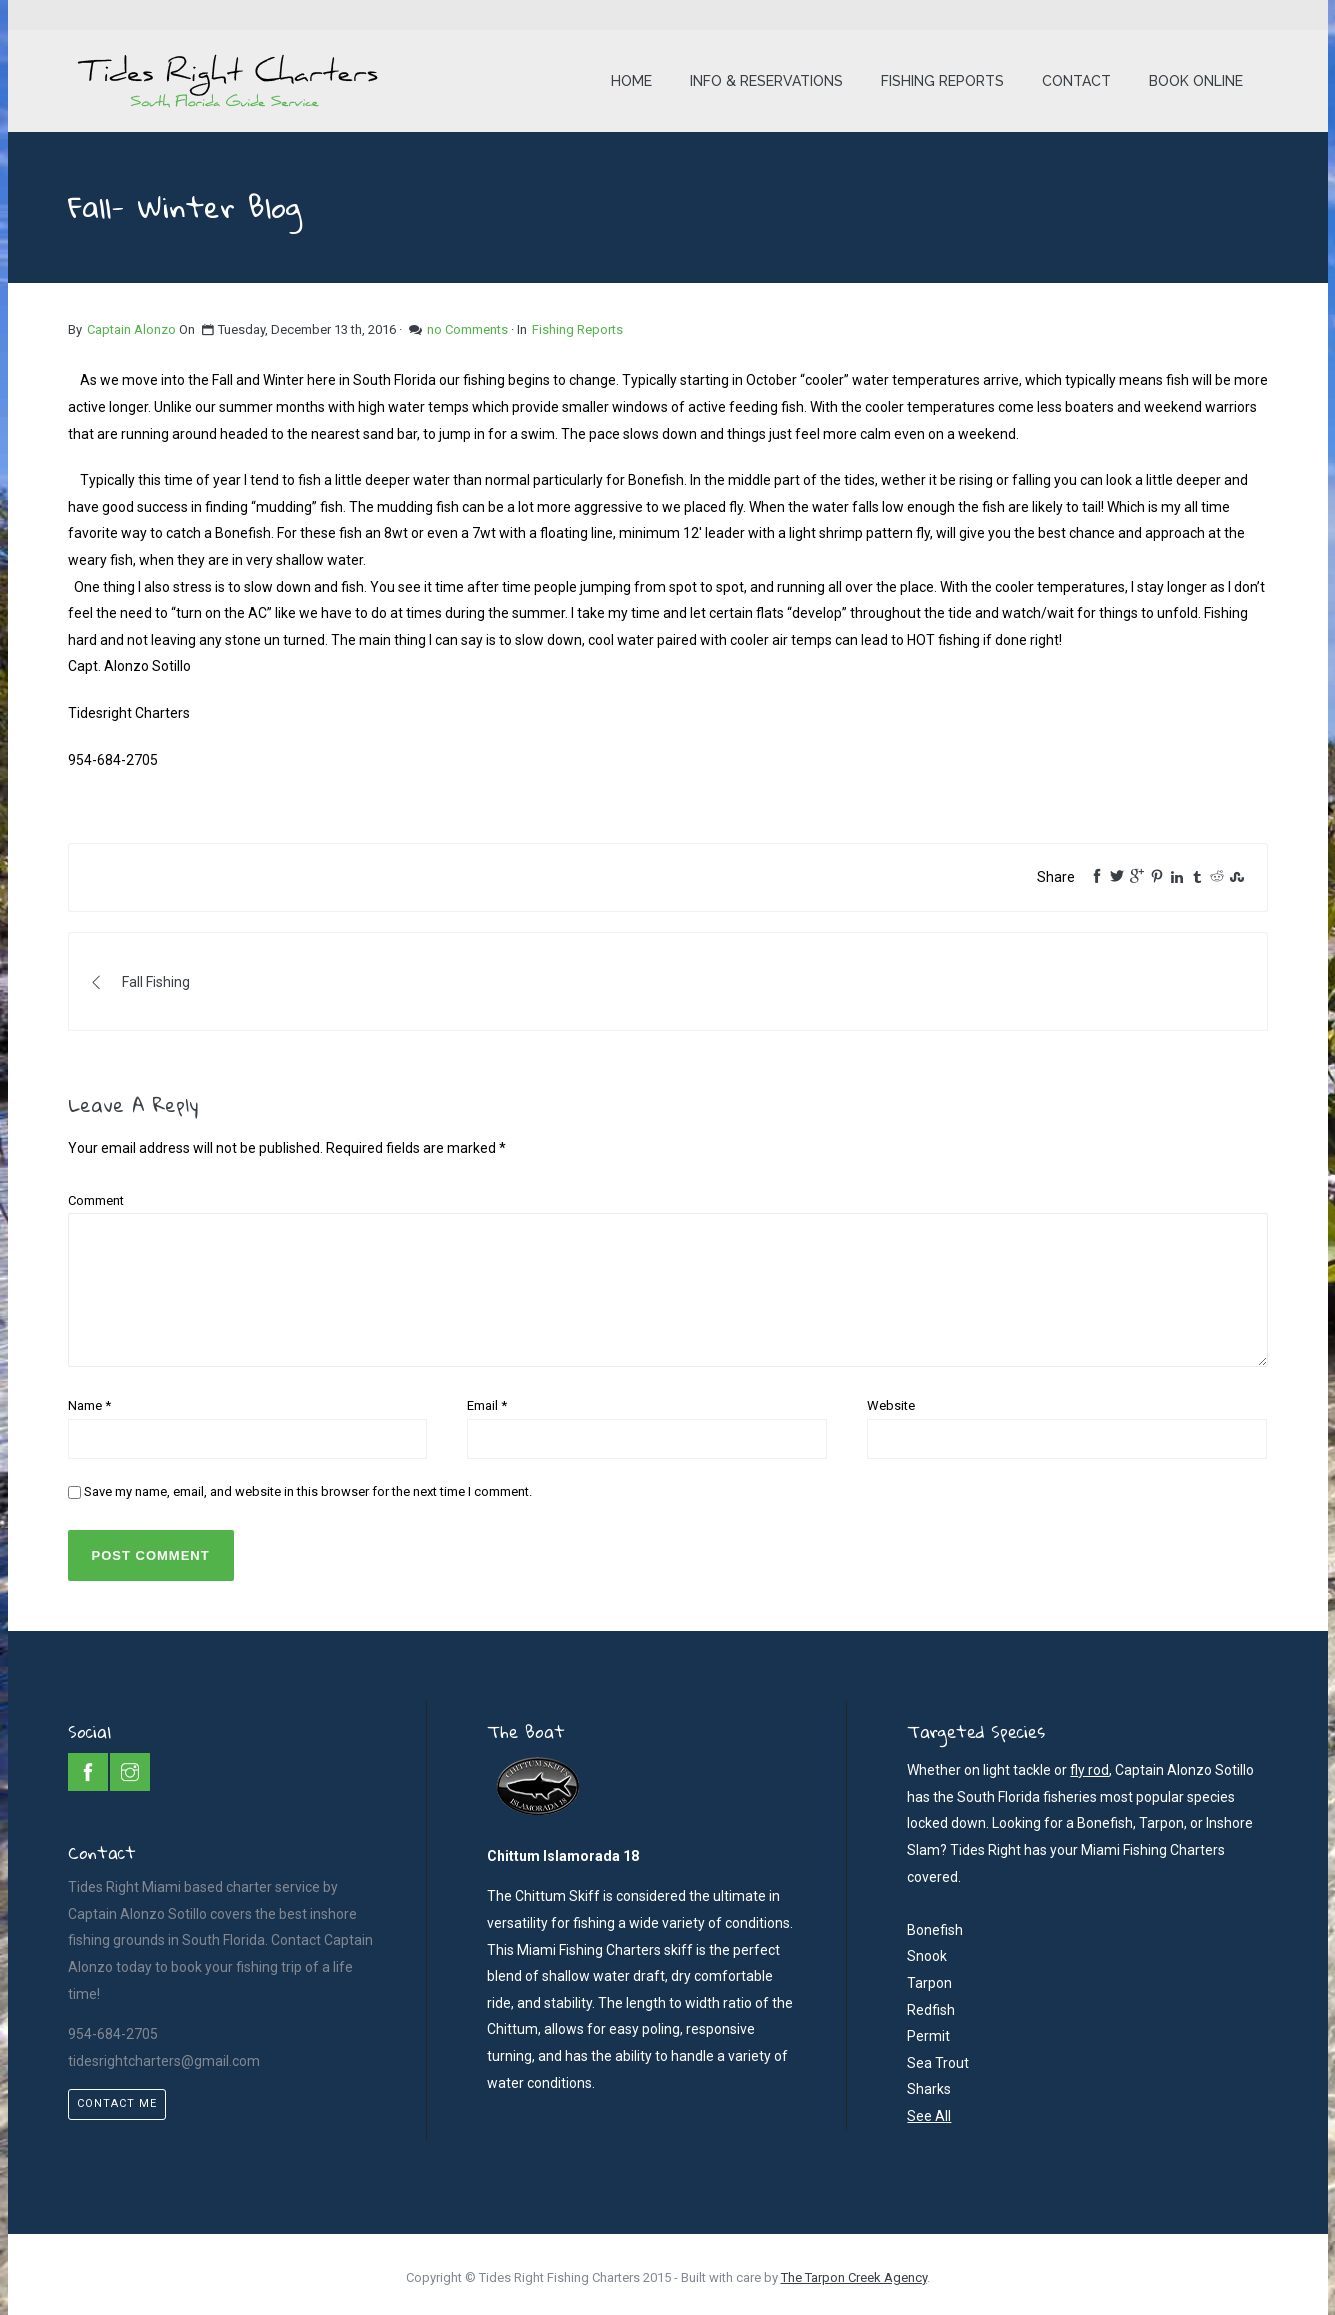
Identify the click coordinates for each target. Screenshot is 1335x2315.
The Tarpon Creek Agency (854, 2277)
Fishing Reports (577, 329)
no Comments (467, 329)
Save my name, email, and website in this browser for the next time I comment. (308, 1491)
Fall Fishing (141, 982)
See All (929, 2116)
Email (487, 1405)
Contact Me (117, 2103)
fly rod (1089, 1770)
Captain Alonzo (131, 329)
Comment (96, 1200)
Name (89, 1405)
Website (891, 1405)
